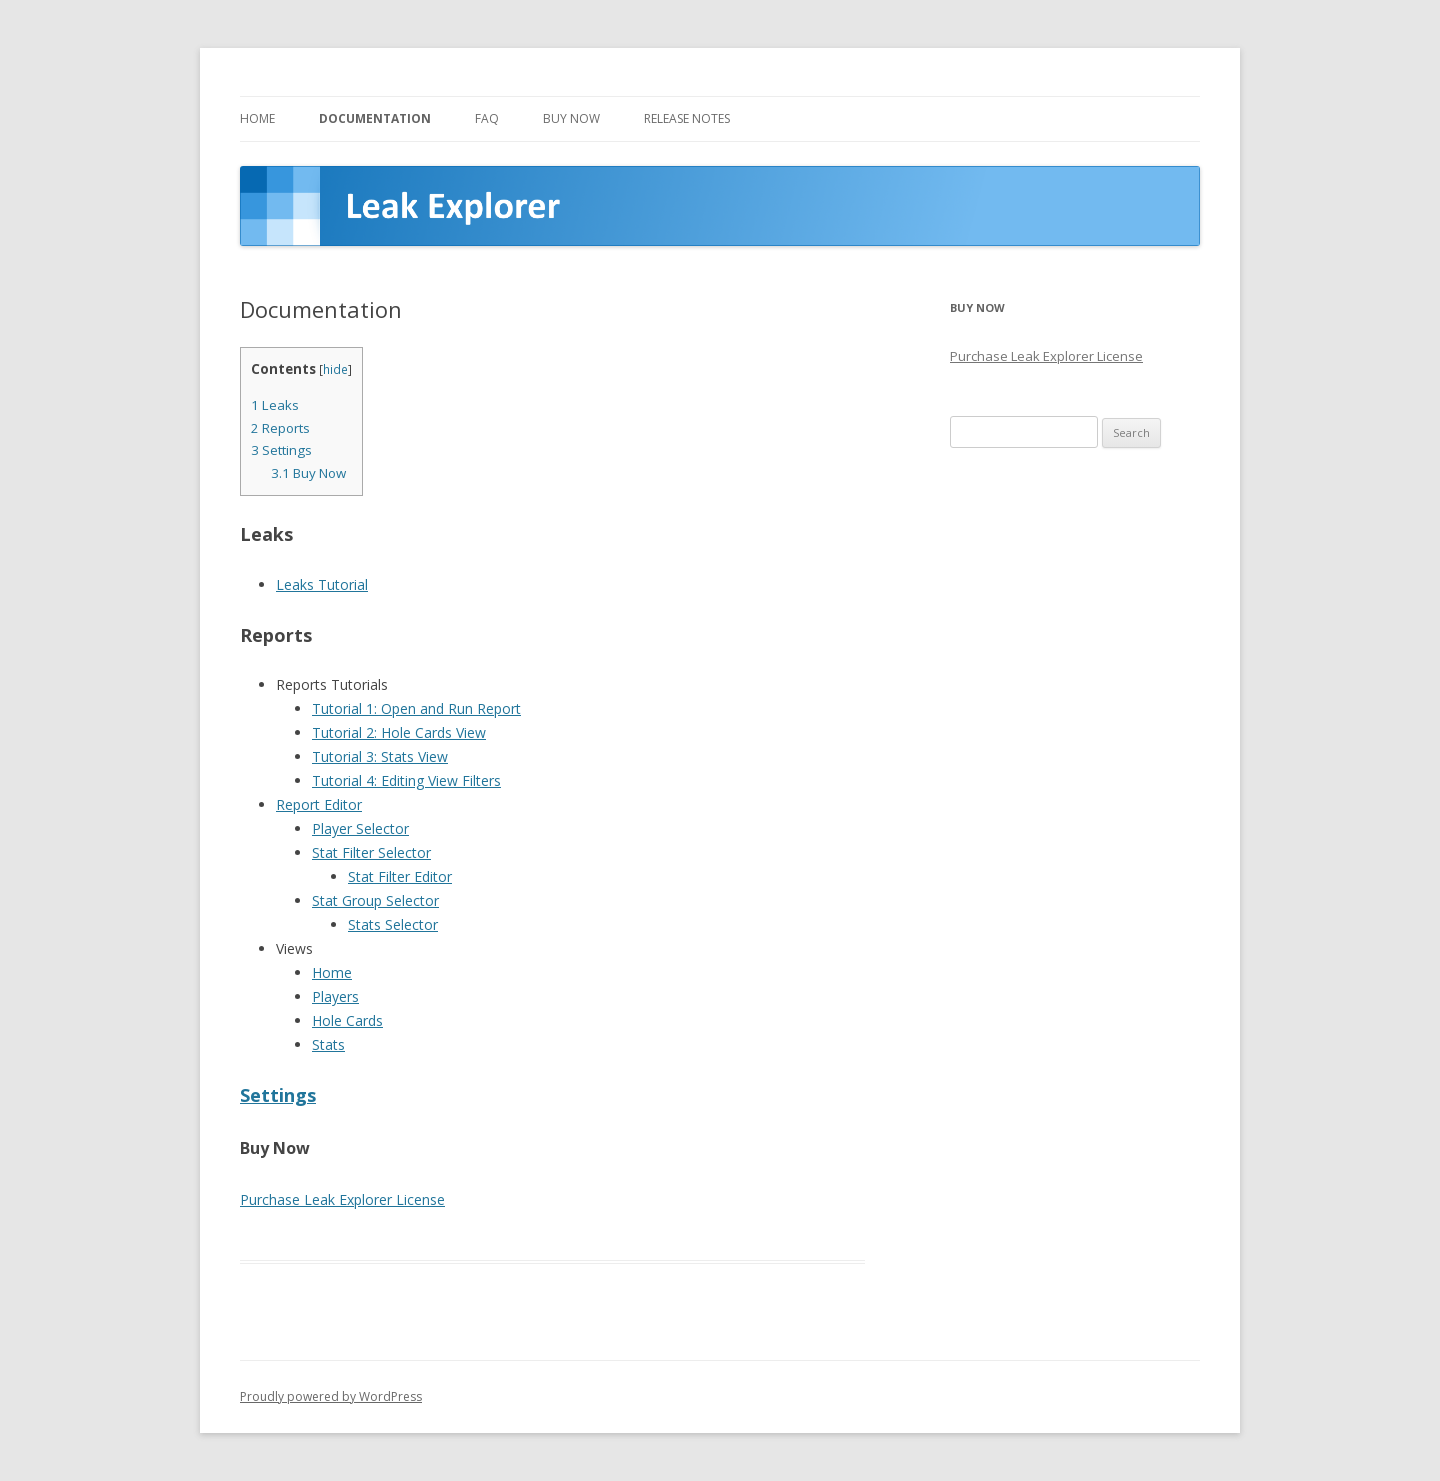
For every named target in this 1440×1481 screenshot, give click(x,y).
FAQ (487, 118)
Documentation (375, 118)
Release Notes (687, 118)
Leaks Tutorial (322, 584)
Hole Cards (347, 1020)
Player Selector (360, 828)
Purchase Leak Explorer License (342, 1199)
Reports (280, 428)
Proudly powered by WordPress (331, 1396)
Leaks (275, 405)
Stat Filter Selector (371, 852)
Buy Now (571, 118)
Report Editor (319, 804)
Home (257, 118)
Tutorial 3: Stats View (380, 756)
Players (335, 996)
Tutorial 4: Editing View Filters (406, 780)
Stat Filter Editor (400, 876)
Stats (328, 1044)
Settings (281, 450)
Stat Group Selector (375, 900)
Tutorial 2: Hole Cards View (399, 732)
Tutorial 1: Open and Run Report (416, 708)
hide (335, 369)
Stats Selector (393, 924)
